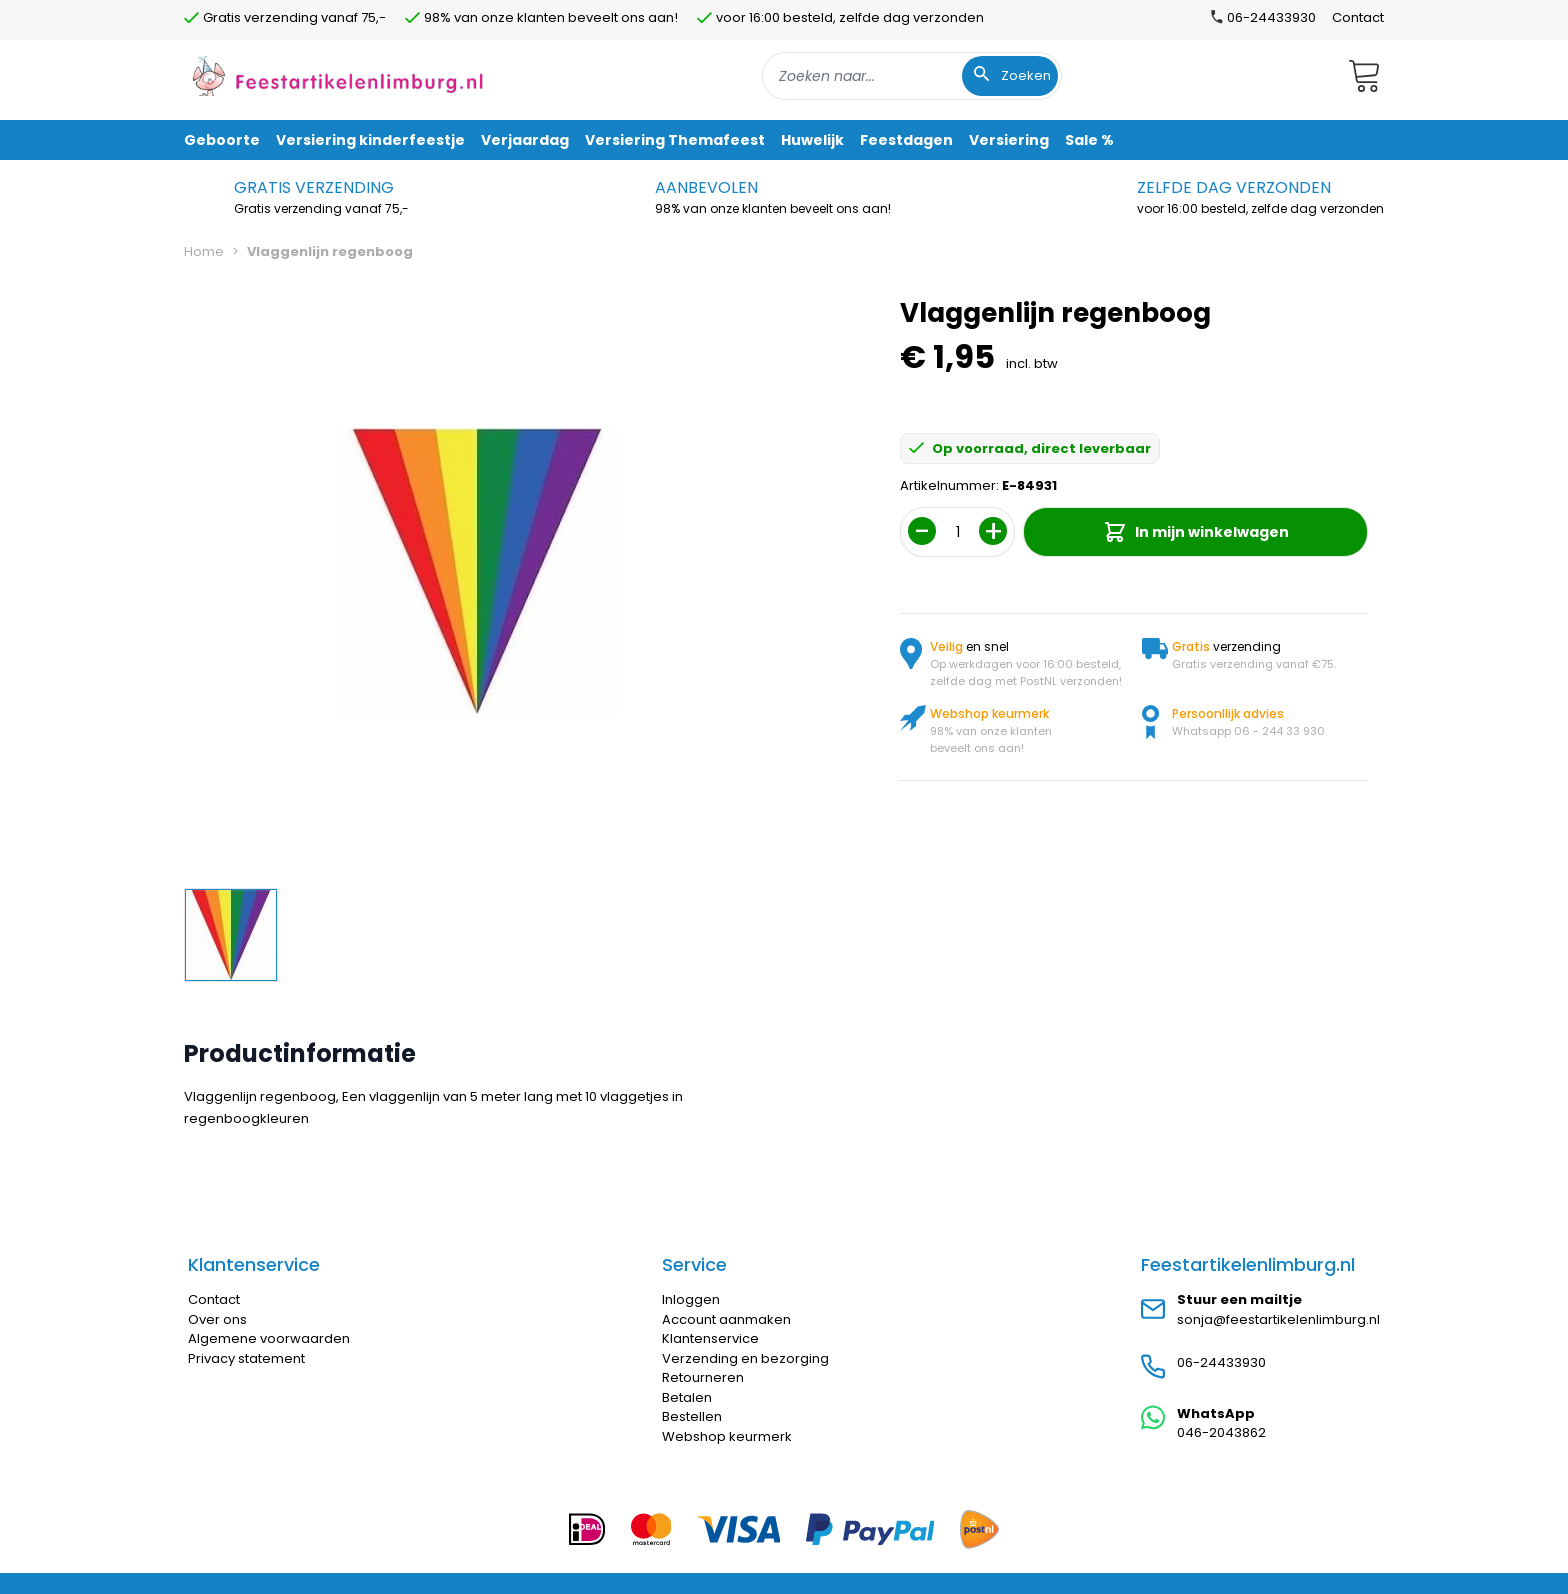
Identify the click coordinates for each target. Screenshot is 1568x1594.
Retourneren (703, 1377)
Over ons (217, 1319)
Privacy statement (246, 1358)
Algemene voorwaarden (269, 1338)
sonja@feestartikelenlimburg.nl (1278, 1319)
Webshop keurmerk (727, 1436)
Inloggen (691, 1299)
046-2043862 (1221, 1432)
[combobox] (912, 76)
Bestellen (692, 1416)
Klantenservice (710, 1338)
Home (204, 251)
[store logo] (338, 75)
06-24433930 (1221, 1362)
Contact (1358, 17)
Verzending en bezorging (745, 1358)
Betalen (687, 1397)
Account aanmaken (726, 1319)
